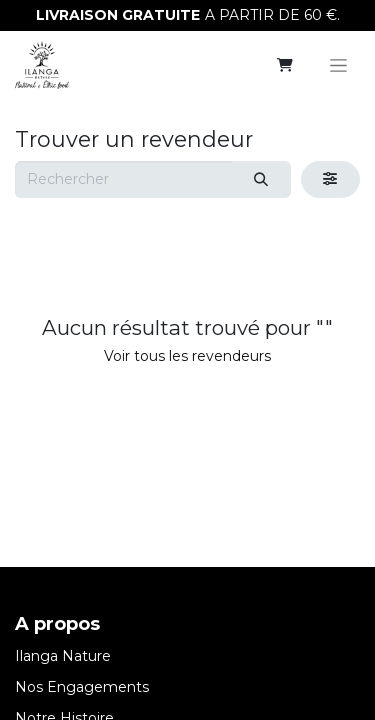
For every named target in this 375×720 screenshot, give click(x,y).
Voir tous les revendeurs (187, 356)
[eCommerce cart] (284, 65)
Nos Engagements (82, 687)
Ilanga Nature (63, 656)
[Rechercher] (261, 179)
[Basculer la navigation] (338, 65)
